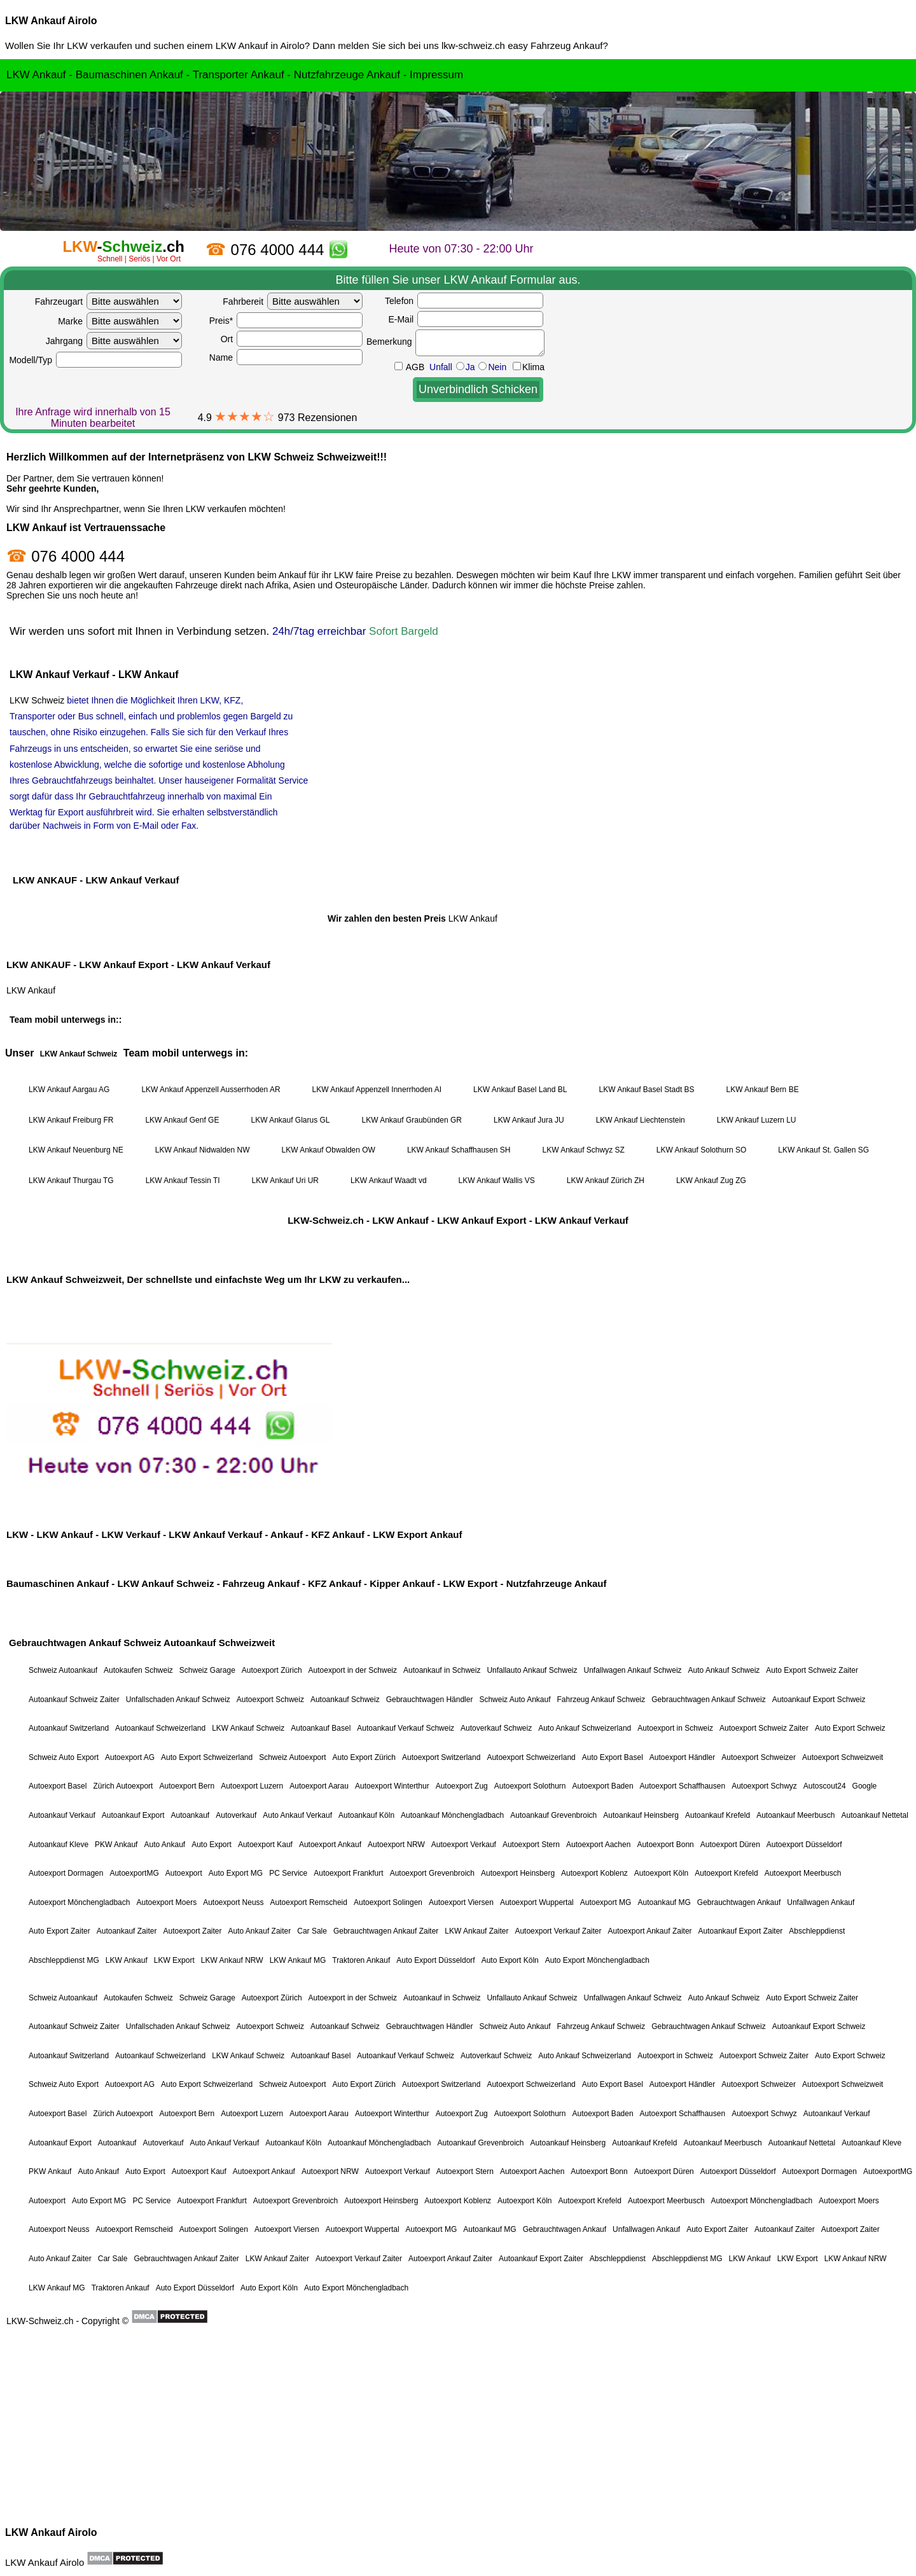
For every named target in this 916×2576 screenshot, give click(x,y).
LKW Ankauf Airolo (51, 20)
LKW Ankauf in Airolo (260, 45)
